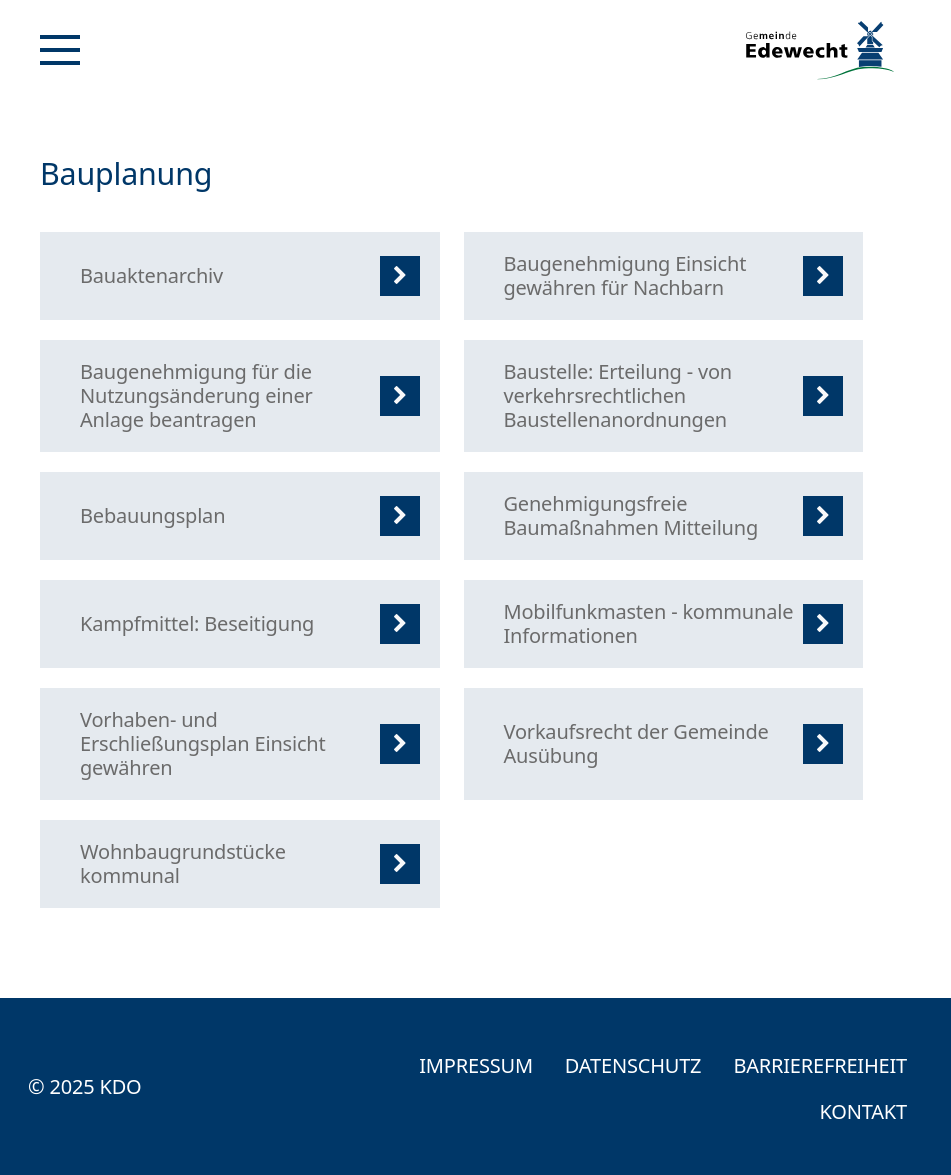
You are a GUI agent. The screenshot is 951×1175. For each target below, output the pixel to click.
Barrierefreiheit (820, 1065)
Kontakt (863, 1111)
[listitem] (240, 276)
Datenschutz (633, 1065)
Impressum (476, 1065)
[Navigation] (60, 50)
